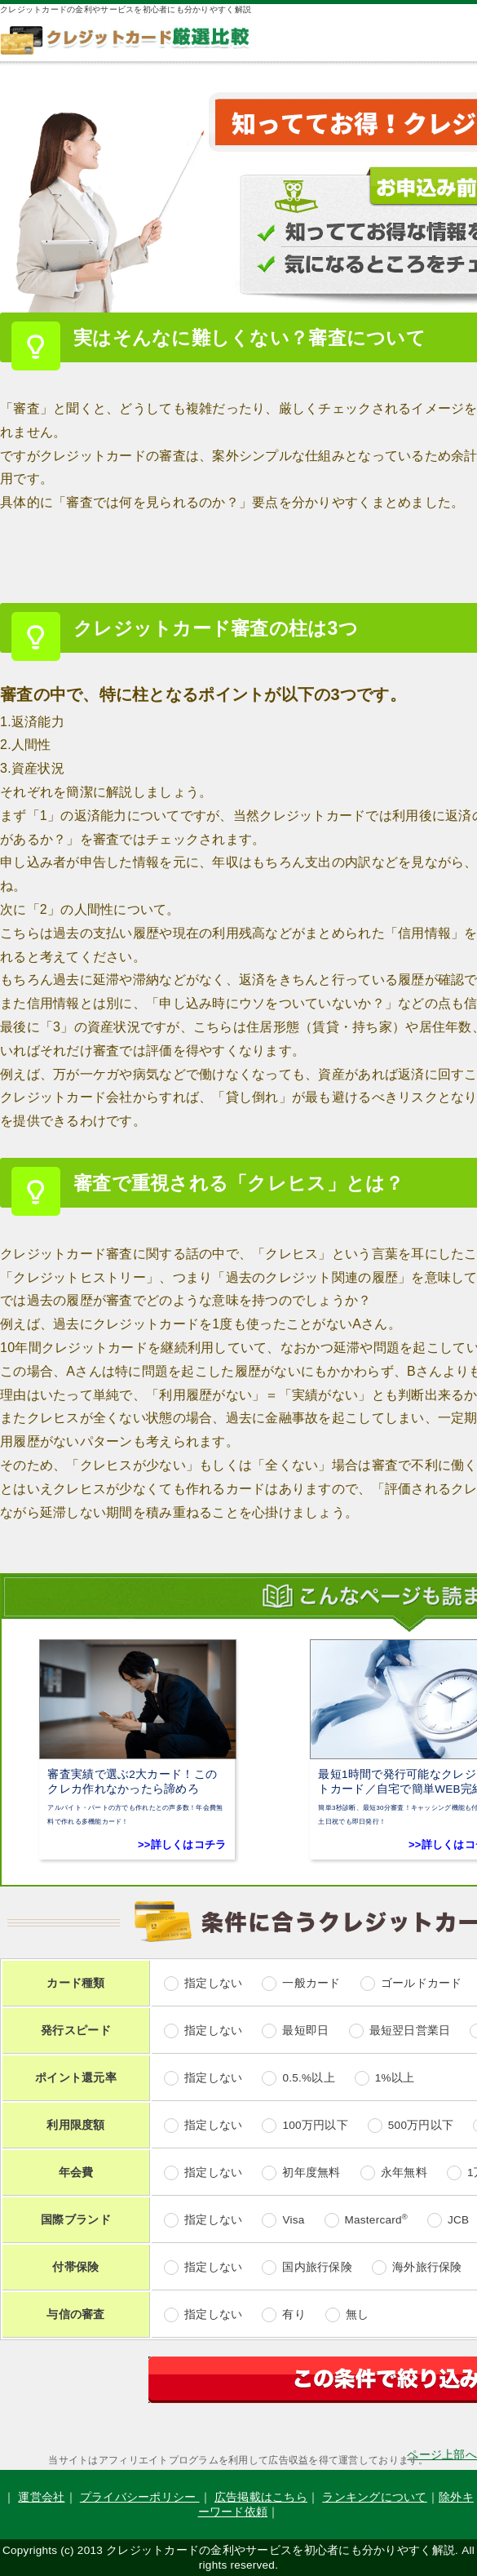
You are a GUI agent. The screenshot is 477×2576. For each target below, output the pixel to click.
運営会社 (41, 2497)
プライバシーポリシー (140, 2497)
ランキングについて (374, 2497)
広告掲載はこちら (260, 2497)
